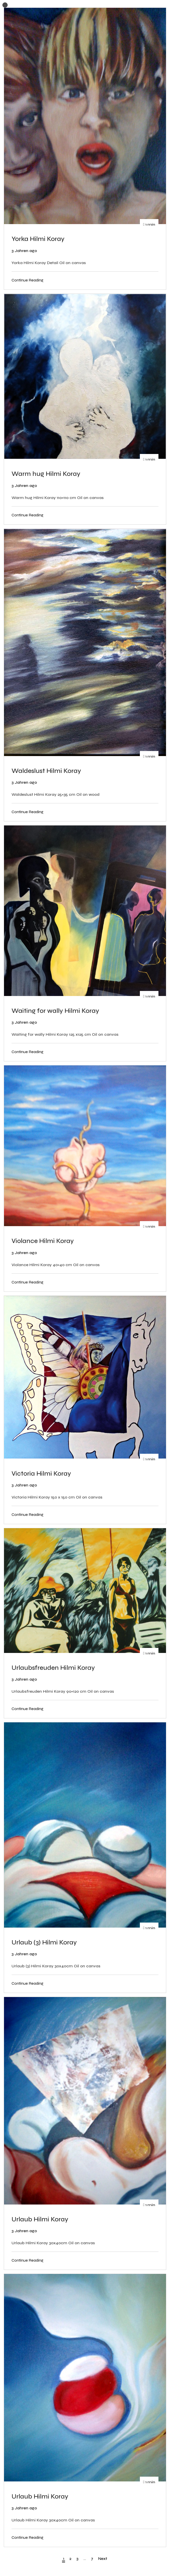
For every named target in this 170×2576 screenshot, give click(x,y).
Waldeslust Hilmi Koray (46, 771)
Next (102, 2559)
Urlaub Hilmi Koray (40, 2219)
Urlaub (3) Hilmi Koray (44, 1942)
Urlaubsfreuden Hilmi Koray (53, 1668)
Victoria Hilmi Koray (41, 1473)
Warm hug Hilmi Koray (46, 474)
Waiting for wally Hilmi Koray (55, 1011)
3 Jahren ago (24, 250)
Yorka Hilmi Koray (38, 239)
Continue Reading (27, 280)
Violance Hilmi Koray (43, 1241)
